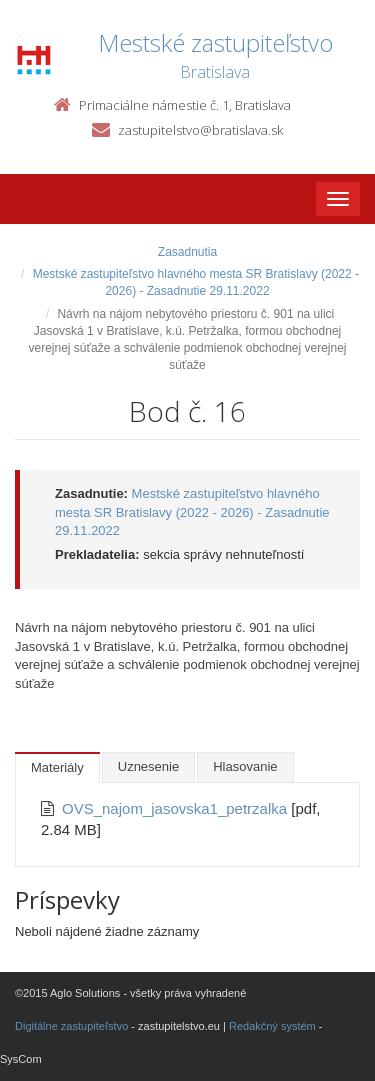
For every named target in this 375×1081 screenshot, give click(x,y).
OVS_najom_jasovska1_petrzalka (176, 808)
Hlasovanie (245, 766)
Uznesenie (148, 766)
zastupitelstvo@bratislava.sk (200, 130)
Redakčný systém (272, 1026)
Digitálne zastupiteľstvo (71, 1026)
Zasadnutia (187, 252)
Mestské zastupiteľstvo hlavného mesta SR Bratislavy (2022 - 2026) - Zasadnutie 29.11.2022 (192, 512)
